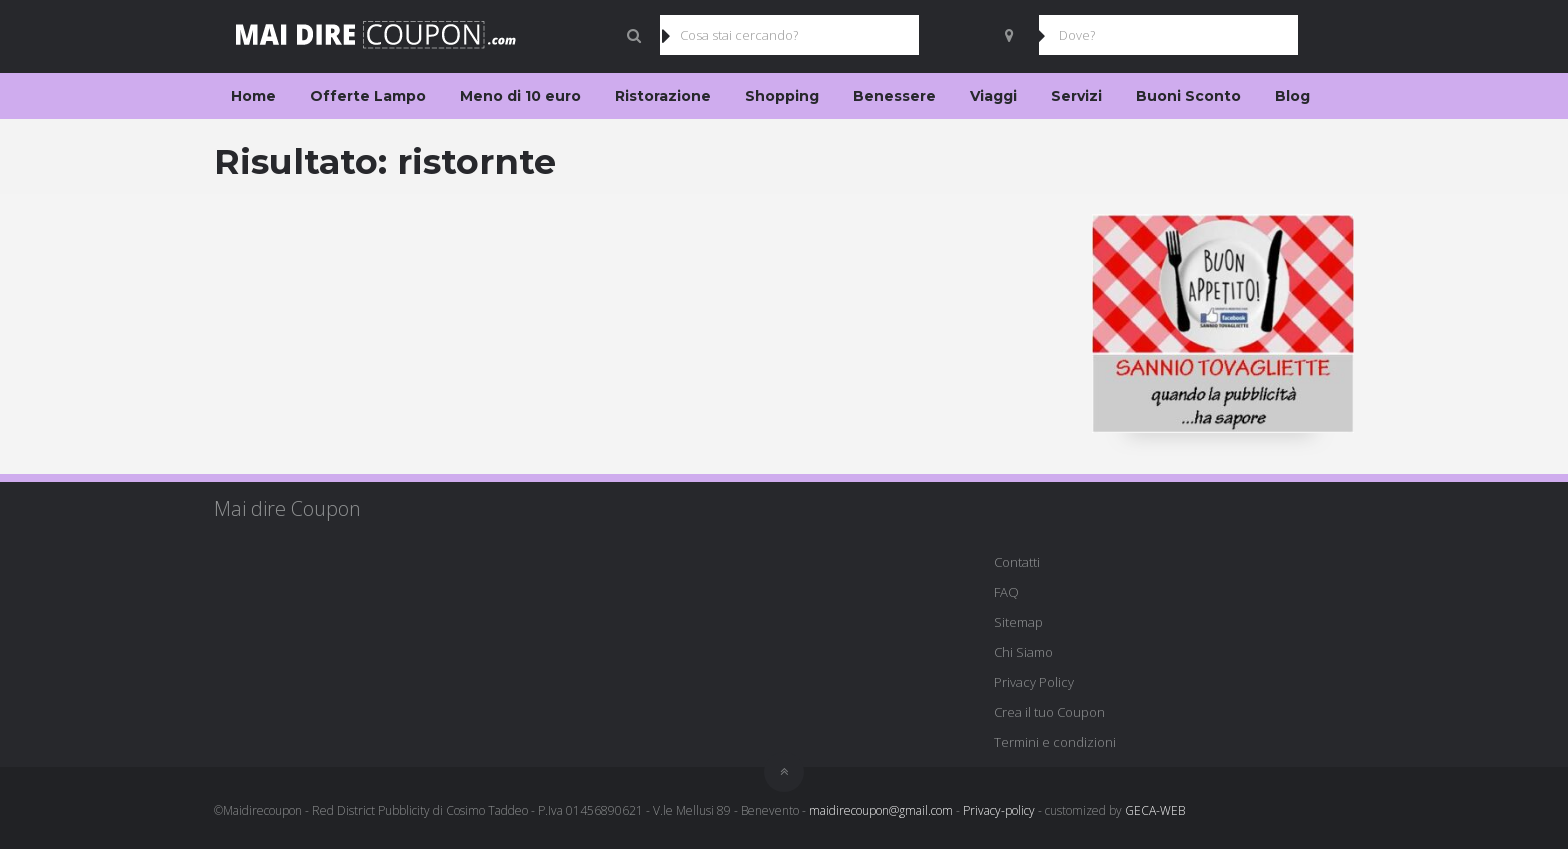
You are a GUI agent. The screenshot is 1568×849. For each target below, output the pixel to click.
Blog (1292, 96)
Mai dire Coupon (287, 508)
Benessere (894, 96)
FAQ (1006, 592)
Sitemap (1018, 622)
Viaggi (993, 96)
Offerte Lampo (368, 96)
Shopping (782, 96)
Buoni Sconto (1188, 96)
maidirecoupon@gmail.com (881, 810)
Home (253, 96)
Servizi (1076, 96)
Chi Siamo (1023, 652)
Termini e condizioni (1055, 742)
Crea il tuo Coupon (1049, 712)
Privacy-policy (999, 810)
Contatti (1017, 562)
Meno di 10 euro (520, 96)
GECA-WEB (1155, 810)
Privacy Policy (1034, 682)
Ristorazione (663, 96)
